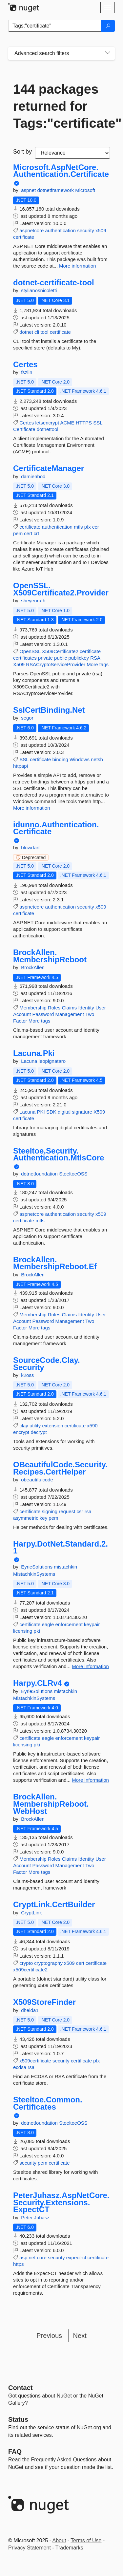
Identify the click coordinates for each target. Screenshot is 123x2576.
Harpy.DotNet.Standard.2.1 (60, 1547)
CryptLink (31, 1912)
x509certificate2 (30, 1969)
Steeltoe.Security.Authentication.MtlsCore (58, 1154)
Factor (20, 1021)
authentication (60, 230)
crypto (26, 1963)
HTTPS (84, 422)
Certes (25, 364)
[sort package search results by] (72, 153)
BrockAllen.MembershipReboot (50, 956)
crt (36, 533)
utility (35, 1425)
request (67, 1511)
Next (80, 2335)
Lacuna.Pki (34, 1053)
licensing (22, 1631)
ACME (67, 422)
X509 (19, 664)
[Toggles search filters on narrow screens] (107, 53)
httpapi (20, 766)
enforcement (68, 1624)
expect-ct (76, 2257)
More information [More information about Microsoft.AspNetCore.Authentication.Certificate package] (77, 266)
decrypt (39, 1432)
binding (60, 759)
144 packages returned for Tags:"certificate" (61, 106)
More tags (98, 664)
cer (95, 527)
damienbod (33, 476)
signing (50, 1511)
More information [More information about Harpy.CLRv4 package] (90, 1780)
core (42, 2257)
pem (18, 533)
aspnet (29, 190)
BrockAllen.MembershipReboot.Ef (55, 1263)
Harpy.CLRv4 (37, 1683)
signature (82, 1112)
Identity (86, 1007)
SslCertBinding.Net (49, 710)
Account (22, 1014)
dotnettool (47, 429)
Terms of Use (86, 2540)
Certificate (24, 429)
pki (37, 1631)
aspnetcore (31, 230)
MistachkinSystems (34, 1574)
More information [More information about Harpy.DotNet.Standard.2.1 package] (90, 1666)
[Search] (108, 26)
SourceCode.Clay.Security (46, 1364)
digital (64, 1112)
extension (52, 1425)
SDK (51, 1112)
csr (79, 1511)
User (100, 1007)
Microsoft (85, 190)
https (18, 2264)
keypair (92, 1624)
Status (18, 2419)
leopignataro (52, 1061)
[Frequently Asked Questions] (15, 2451)
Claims (69, 1007)
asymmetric (25, 1518)
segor (27, 718)
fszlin (26, 372)
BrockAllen (33, 967)
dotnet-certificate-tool (53, 282)
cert (28, 533)
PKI (41, 1112)
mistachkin (65, 1567)
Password (43, 1014)
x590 (92, 1425)
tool (44, 332)
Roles (54, 1007)
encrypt (21, 1432)
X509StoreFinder (44, 2002)
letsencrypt (47, 422)
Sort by (22, 151)
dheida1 (29, 2010)
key (43, 1518)
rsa (88, 1511)
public (60, 658)
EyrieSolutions (37, 1567)
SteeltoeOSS (73, 1173)
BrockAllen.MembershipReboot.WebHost (51, 1803)
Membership (33, 1007)
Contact (20, 2387)
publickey (78, 658)
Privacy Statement (29, 2547)
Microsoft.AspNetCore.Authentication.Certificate (61, 171)
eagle (48, 1624)
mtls (78, 527)
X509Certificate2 (60, 651)
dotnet (26, 332)
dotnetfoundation (40, 1173)
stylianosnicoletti (39, 290)
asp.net (27, 2257)
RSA (95, 658)
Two (89, 1014)
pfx (87, 527)
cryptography (48, 1963)
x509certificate (35, 2060)
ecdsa (19, 2067)
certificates (25, 658)
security (85, 230)
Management (69, 1014)
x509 (100, 230)
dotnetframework (56, 190)
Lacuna (29, 1061)
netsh (97, 759)
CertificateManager (48, 468)
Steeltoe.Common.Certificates (47, 2103)
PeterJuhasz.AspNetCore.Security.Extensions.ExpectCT (61, 2202)
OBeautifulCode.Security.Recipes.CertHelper (60, 1468)
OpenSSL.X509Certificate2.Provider (61, 589)
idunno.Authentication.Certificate (56, 828)
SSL (97, 422)
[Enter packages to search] (54, 26)
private (45, 658)
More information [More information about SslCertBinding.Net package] (31, 808)
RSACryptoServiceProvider (55, 664)
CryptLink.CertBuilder (54, 1904)
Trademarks (69, 2547)
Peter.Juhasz (35, 2217)
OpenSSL (30, 651)
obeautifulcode (37, 1479)
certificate (23, 237)
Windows (80, 759)
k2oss (27, 1375)
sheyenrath (33, 600)
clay (23, 1425)
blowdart (30, 847)
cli (36, 332)
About (59, 2540)
